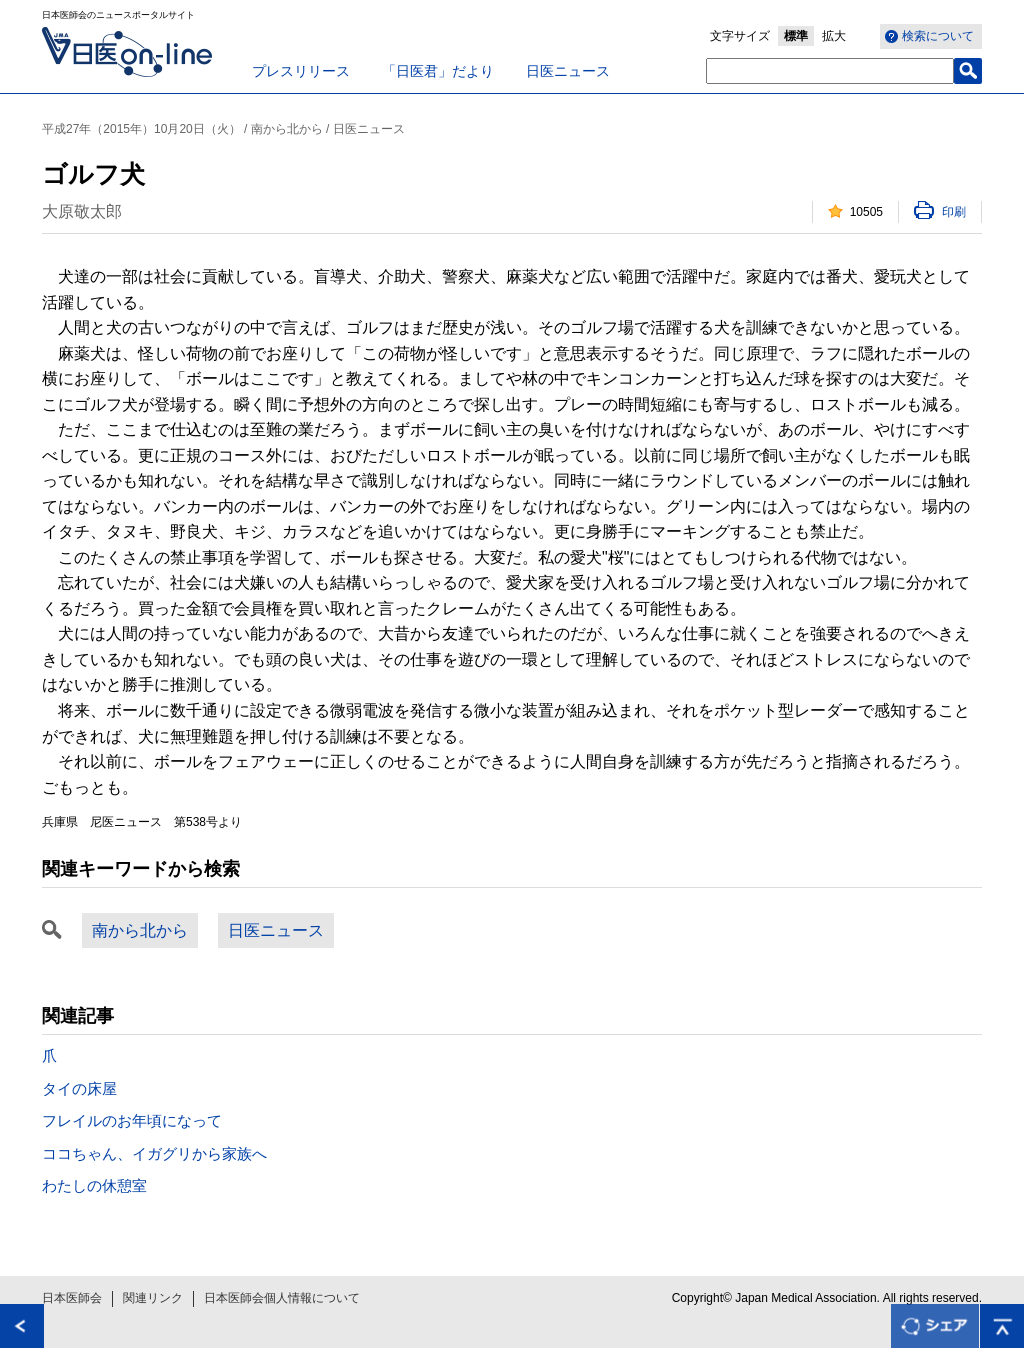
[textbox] (830, 71)
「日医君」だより (438, 71)
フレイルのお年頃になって (132, 1120)
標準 (796, 36)
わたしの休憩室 (94, 1185)
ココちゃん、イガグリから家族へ (154, 1153)
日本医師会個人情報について (282, 1298)
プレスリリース (301, 71)
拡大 (834, 36)
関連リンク (153, 1298)
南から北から (140, 930)
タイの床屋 (79, 1088)
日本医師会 (72, 1298)
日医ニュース (568, 71)
